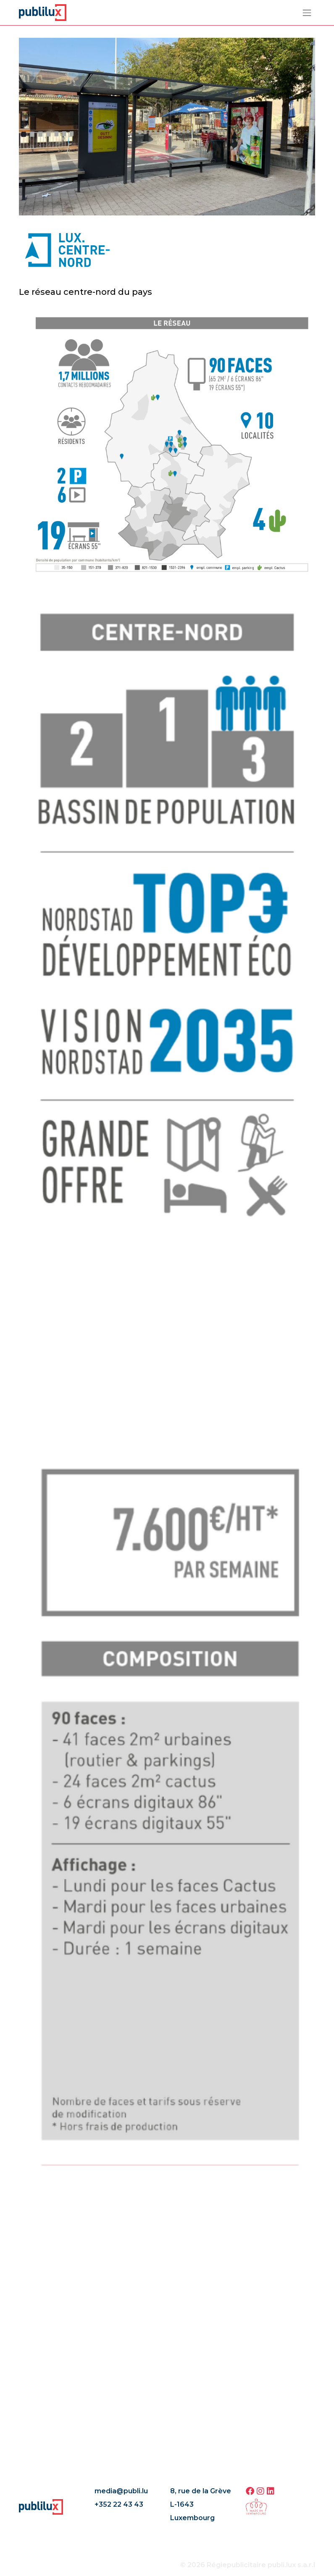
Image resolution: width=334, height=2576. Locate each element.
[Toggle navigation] (306, 12)
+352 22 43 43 (119, 2504)
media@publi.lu (121, 2491)
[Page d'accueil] (42, 12)
